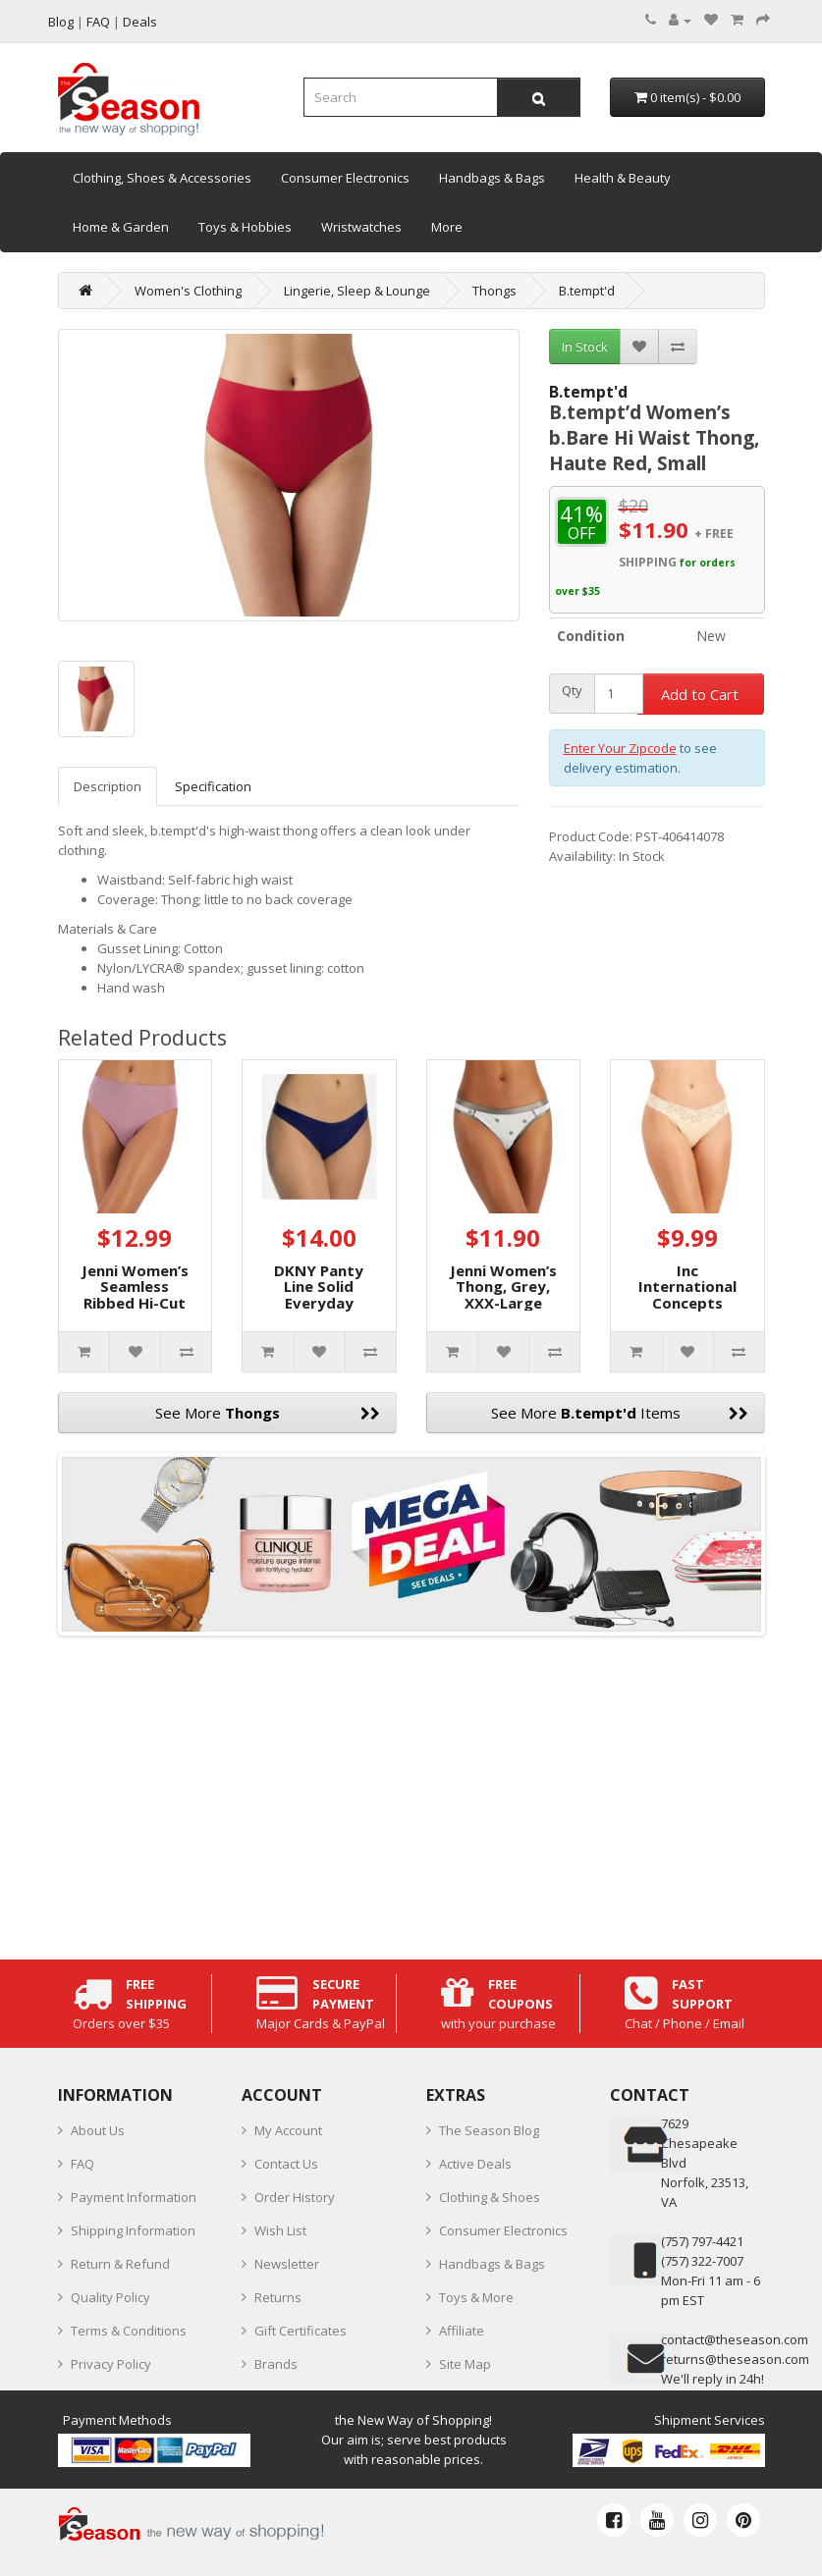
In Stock (585, 346)
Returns (277, 2297)
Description (107, 786)
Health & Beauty (623, 178)
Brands (276, 2364)
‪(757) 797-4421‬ (702, 2241)
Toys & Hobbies (245, 227)
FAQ (82, 2164)
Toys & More (476, 2297)
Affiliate (461, 2330)
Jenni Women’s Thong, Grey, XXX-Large (503, 1287)
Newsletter (286, 2264)
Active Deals (475, 2164)
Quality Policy (110, 2297)
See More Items (619, 1412)
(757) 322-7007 (702, 2261)
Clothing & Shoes (489, 2197)
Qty (572, 690)
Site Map (465, 2364)
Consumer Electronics (345, 178)
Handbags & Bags (492, 178)
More (447, 227)
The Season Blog (489, 2130)
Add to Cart (700, 694)
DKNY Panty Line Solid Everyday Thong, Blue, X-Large (319, 1303)
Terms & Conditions (129, 2330)
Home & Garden (121, 227)
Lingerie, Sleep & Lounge (357, 290)
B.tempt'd (587, 290)
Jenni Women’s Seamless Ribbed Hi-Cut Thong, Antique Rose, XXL (135, 1303)
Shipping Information (133, 2230)
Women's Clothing (188, 290)
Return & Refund (120, 2264)
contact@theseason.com (734, 2339)
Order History (294, 2197)
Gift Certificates (300, 2330)
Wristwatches (361, 227)
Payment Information (133, 2197)
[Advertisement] (411, 1792)
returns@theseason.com (735, 2359)
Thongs (494, 290)
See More (267, 1412)
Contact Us (286, 2164)
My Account (288, 2130)
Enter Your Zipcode (620, 748)
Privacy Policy (111, 2364)
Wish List (280, 2230)
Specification (213, 786)
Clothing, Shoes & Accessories (162, 178)
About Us (98, 2130)
